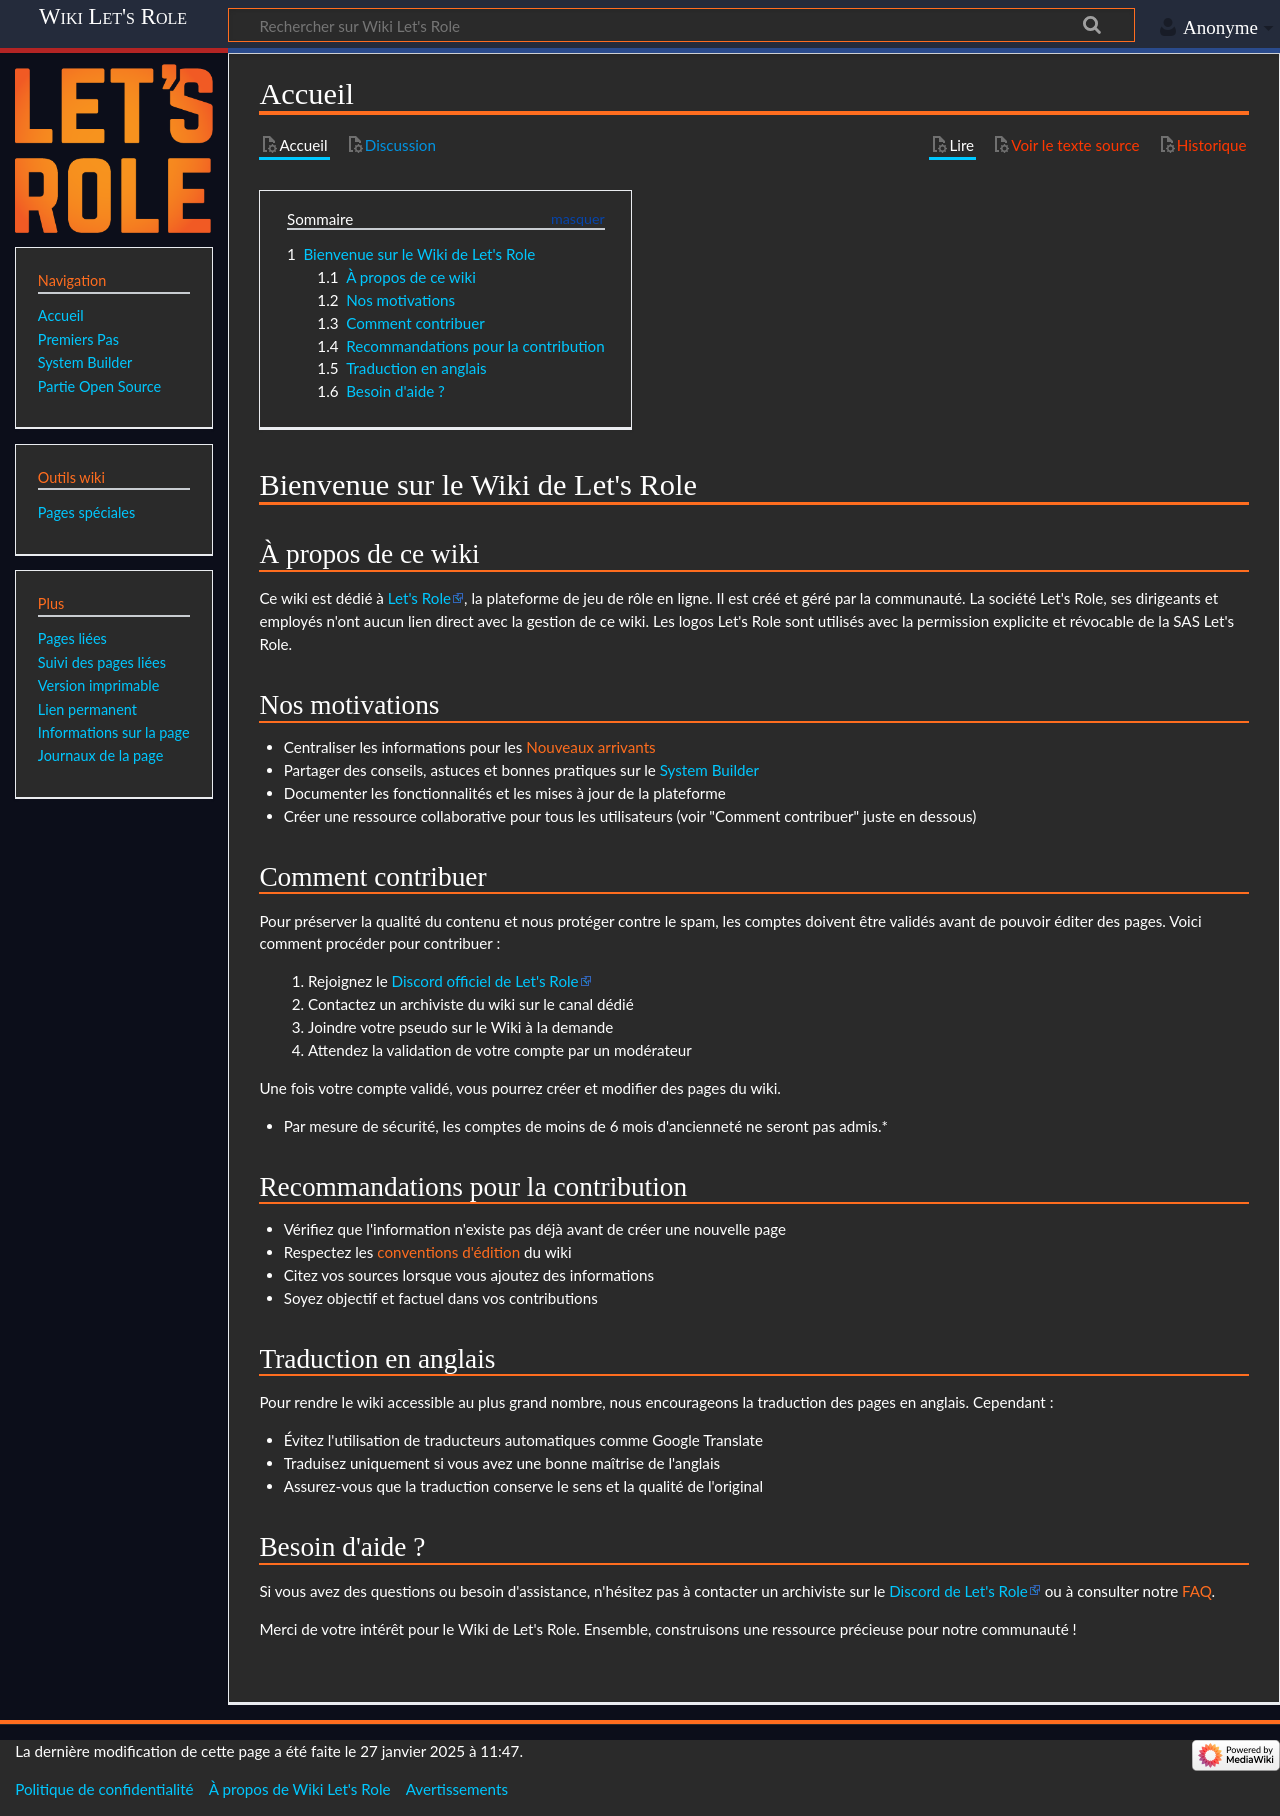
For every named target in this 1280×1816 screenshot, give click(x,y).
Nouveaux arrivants (590, 747)
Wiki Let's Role (113, 17)
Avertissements (457, 1789)
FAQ (1197, 1591)
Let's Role (419, 598)
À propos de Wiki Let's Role (300, 1789)
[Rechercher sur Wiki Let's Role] (681, 25)
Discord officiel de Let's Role (485, 981)
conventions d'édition (448, 1252)
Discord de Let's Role (958, 1591)
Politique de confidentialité (104, 1789)
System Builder (709, 770)
